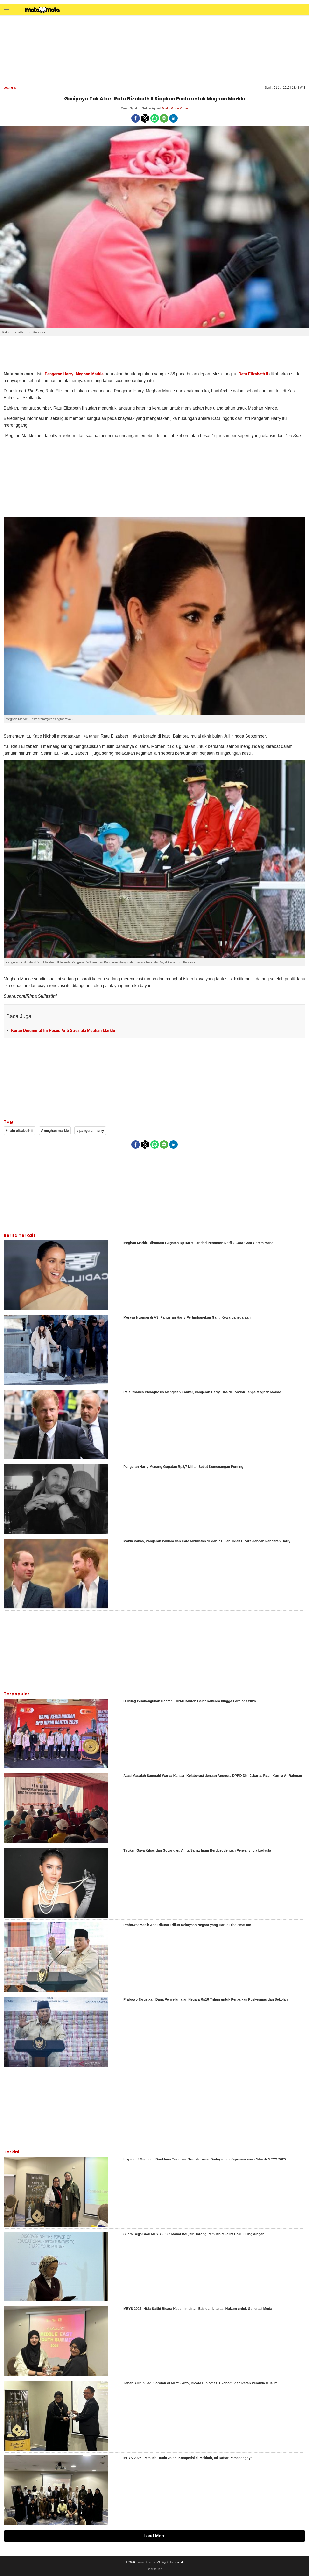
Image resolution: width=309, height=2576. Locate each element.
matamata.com (145, 2562)
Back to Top (154, 2569)
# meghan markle (55, 1131)
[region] (154, 50)
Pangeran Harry (59, 374)
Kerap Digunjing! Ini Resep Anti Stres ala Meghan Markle (63, 1030)
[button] (6, 9)
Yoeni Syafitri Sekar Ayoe (140, 108)
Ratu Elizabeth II (253, 374)
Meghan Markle (90, 374)
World (10, 88)
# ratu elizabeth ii (19, 1131)
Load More (154, 2536)
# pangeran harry (90, 1131)
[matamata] (42, 10)
